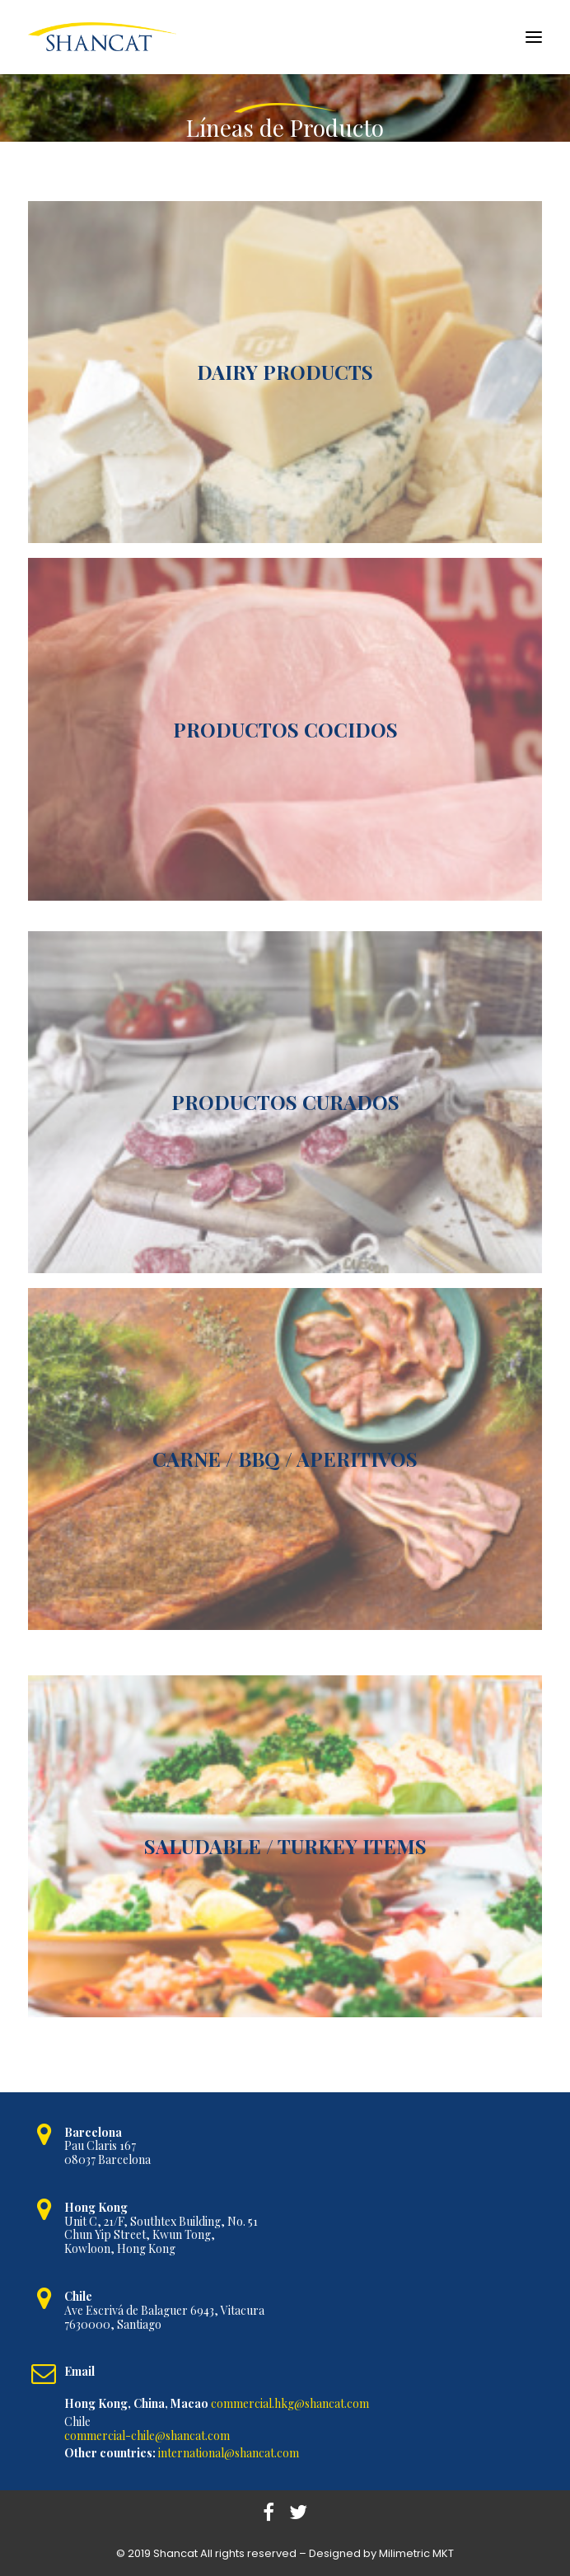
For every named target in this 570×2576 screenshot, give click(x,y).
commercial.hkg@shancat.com (290, 2403)
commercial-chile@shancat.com (147, 2435)
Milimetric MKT (416, 2553)
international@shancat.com (228, 2453)
